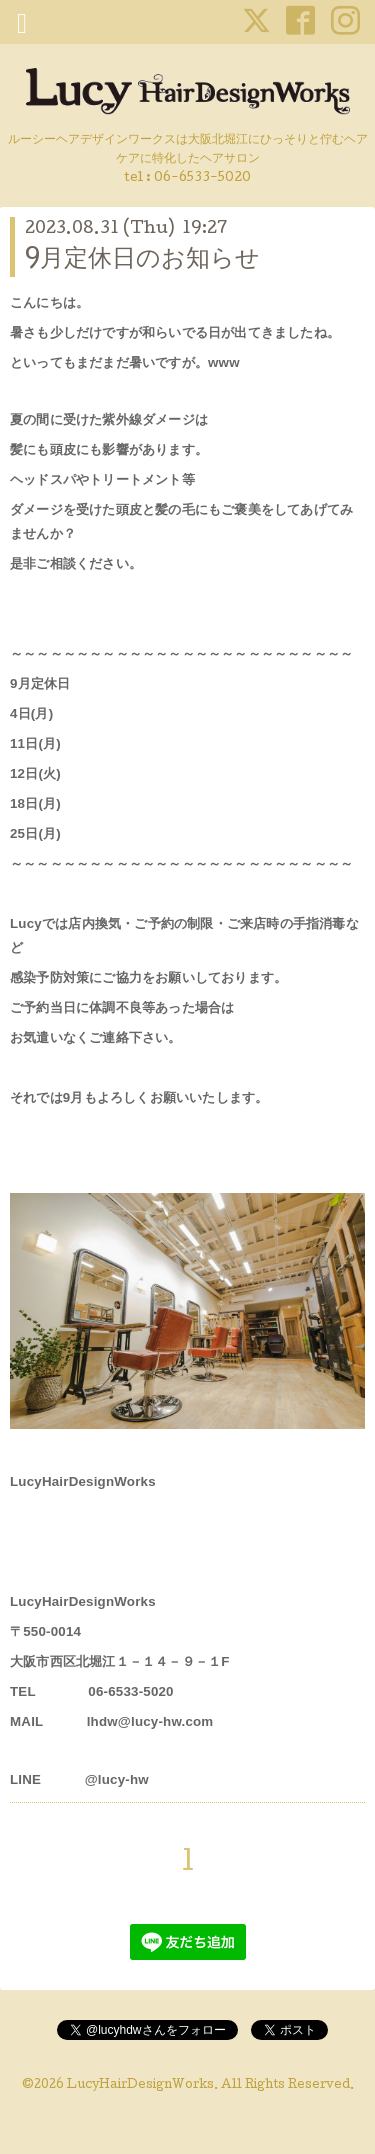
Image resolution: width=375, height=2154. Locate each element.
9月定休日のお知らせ (142, 260)
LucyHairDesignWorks (140, 2086)
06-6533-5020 (202, 178)
